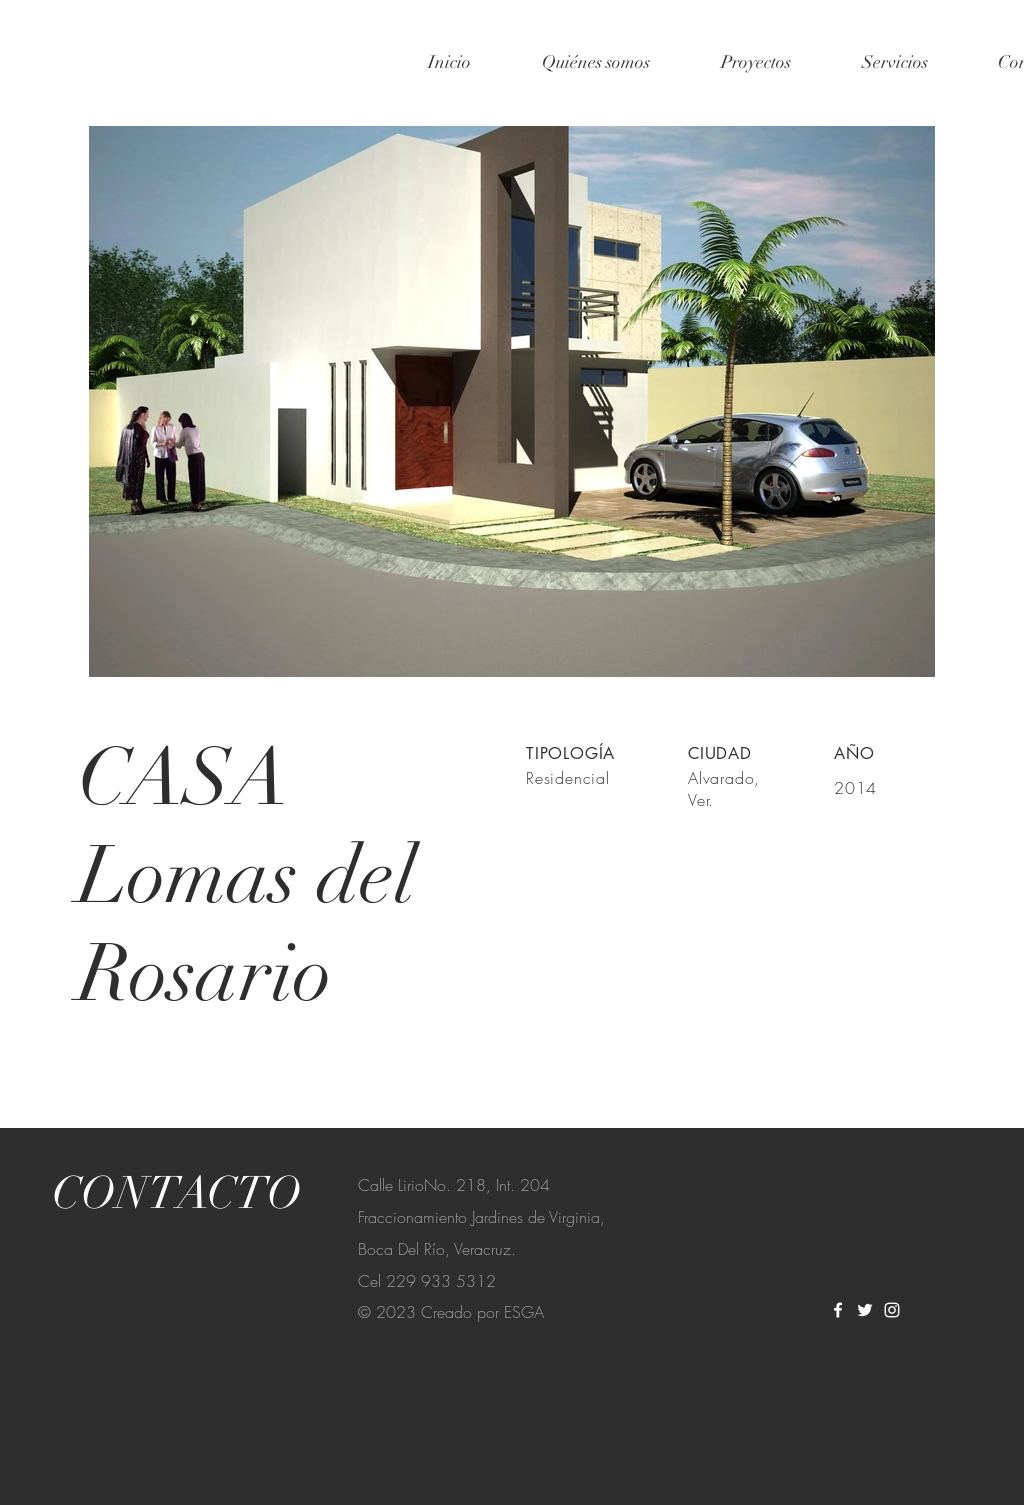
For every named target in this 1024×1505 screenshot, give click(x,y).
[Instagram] (892, 1310)
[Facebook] (838, 1310)
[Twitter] (865, 1310)
